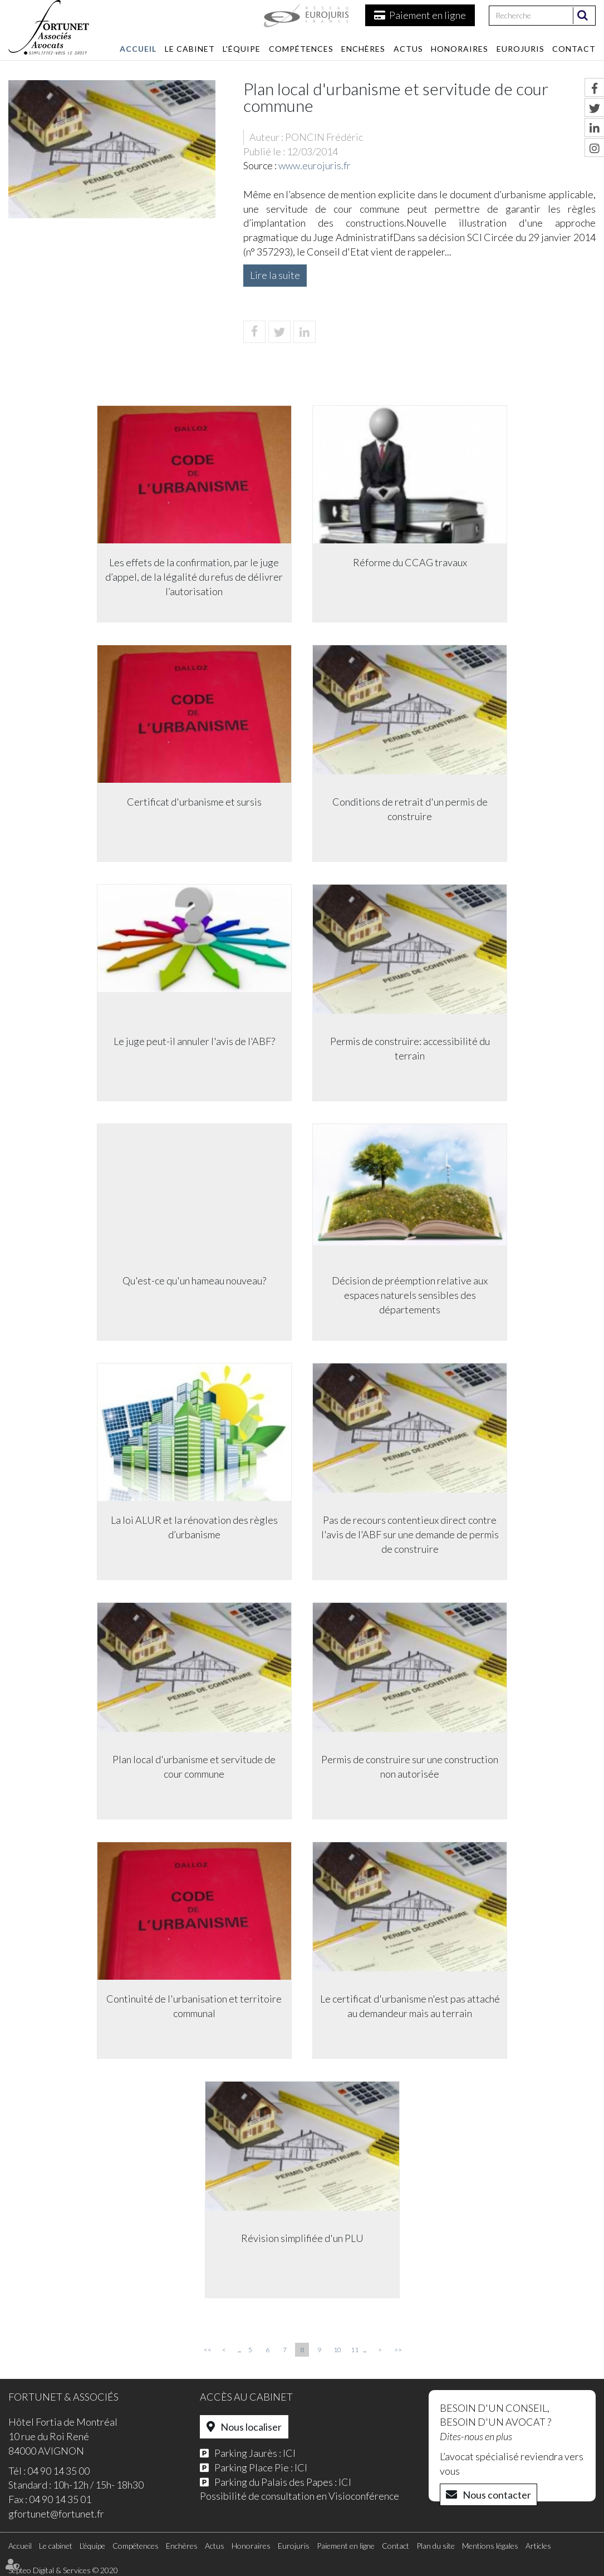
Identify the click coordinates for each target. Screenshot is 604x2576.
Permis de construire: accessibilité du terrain (410, 1049)
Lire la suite (275, 275)
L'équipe (242, 48)
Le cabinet (190, 48)
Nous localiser (251, 2427)
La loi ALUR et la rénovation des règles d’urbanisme (193, 1527)
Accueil (138, 48)
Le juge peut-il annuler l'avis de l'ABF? (193, 1042)
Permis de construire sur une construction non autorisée (410, 1767)
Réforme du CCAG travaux (410, 563)
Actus (408, 48)
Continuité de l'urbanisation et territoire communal (193, 2006)
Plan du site (435, 2545)
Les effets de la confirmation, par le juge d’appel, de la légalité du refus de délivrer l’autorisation (193, 577)
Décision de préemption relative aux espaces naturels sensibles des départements (411, 1295)
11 (355, 2350)
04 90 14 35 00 (58, 2471)
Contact (574, 48)
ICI (289, 2453)
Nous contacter (497, 2495)
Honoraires (459, 48)
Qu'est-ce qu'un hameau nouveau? (194, 1281)
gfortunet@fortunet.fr (56, 2514)
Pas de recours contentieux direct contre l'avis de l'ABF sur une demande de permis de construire (410, 1534)
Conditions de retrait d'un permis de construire (410, 809)
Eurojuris (520, 48)
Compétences (301, 48)
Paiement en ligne (427, 15)
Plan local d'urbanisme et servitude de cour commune (193, 1767)
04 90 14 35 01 (60, 2499)
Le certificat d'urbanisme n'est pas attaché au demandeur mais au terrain (410, 2006)
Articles (538, 2545)
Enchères (363, 48)
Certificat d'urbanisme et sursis (193, 802)
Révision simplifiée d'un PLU (302, 2238)
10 (337, 2350)
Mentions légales (490, 2545)
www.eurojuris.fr (314, 165)
